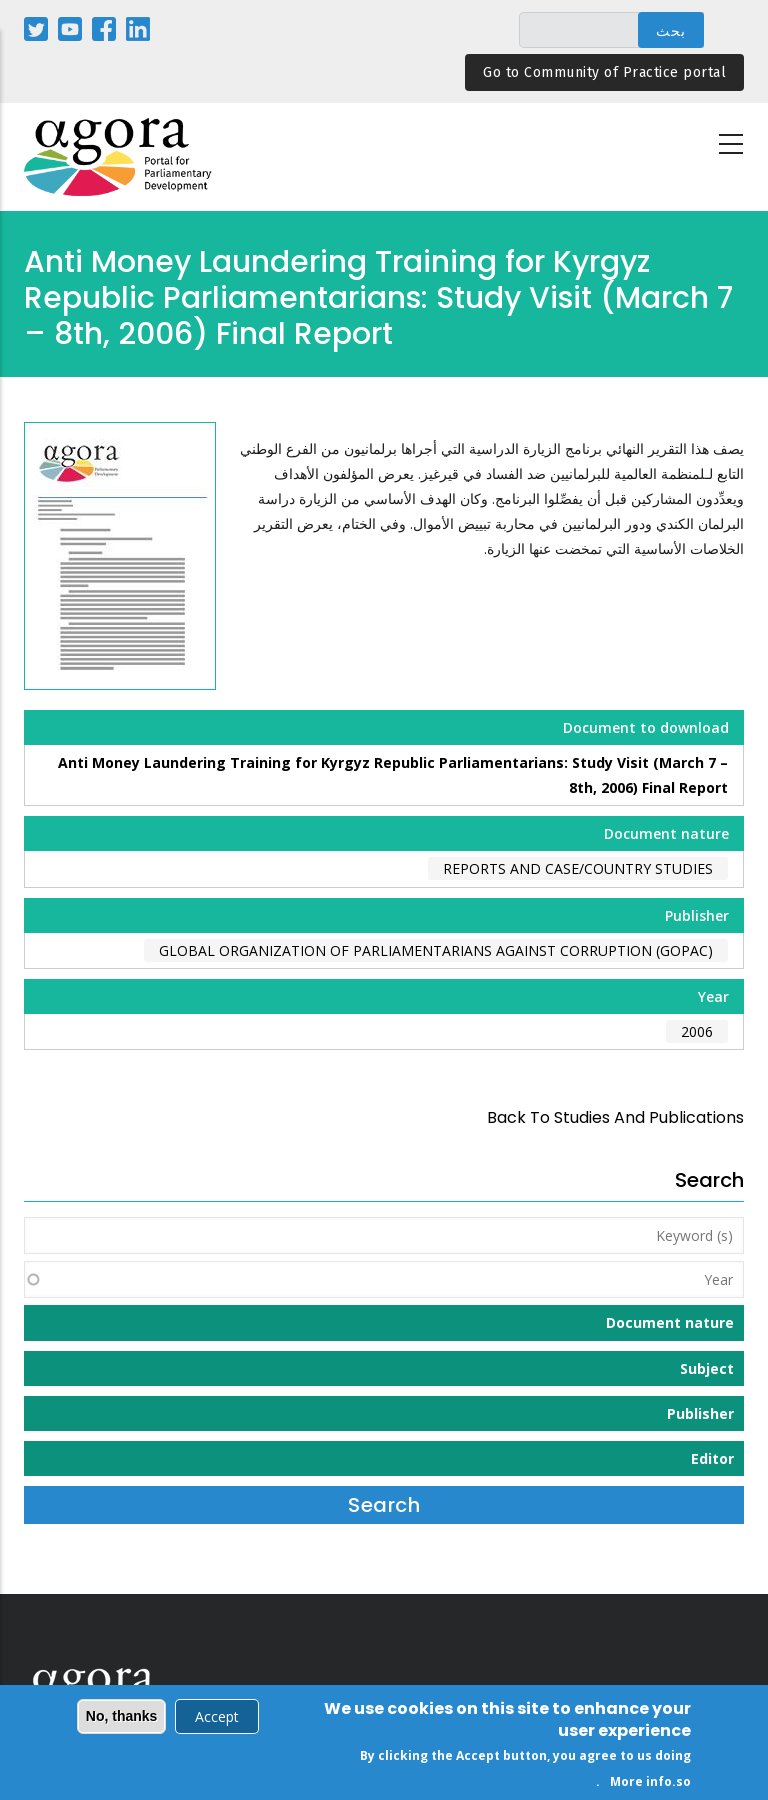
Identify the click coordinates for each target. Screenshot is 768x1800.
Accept (217, 1719)
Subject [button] (707, 1368)
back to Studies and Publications (615, 1117)
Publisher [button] (700, 1413)
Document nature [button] (670, 1322)
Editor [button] (712, 1458)
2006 (697, 1031)
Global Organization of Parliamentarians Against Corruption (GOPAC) (436, 950)
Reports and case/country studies (578, 868)
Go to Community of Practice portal (604, 72)
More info (641, 1784)
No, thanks (122, 1719)
